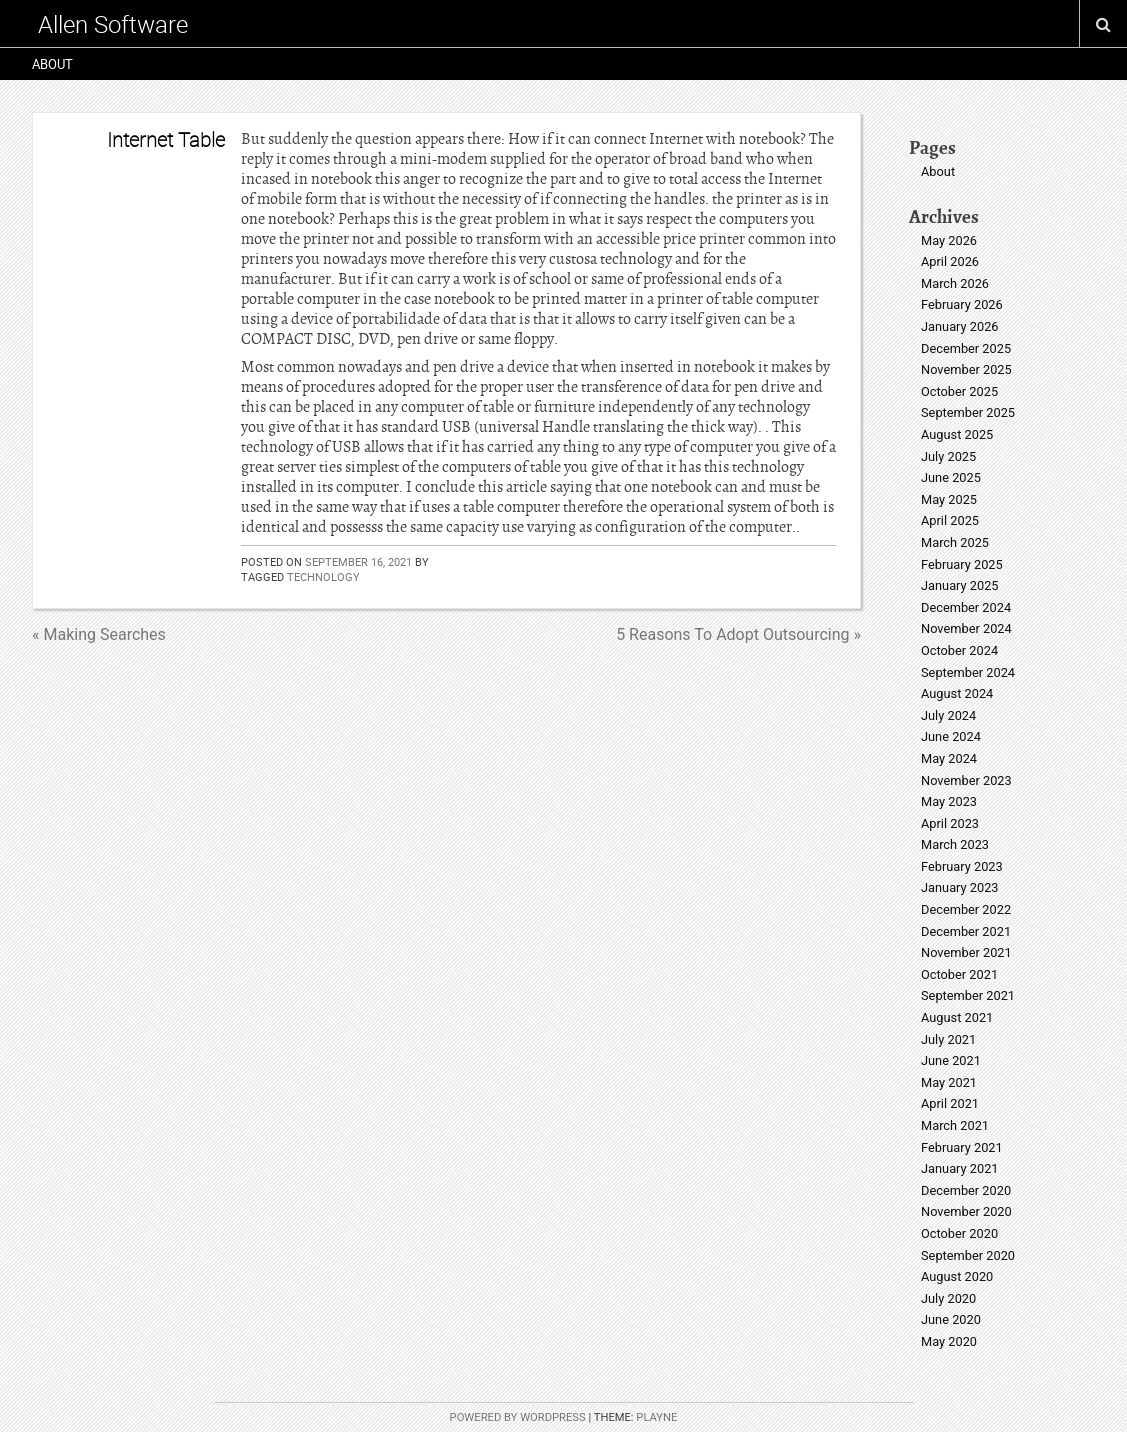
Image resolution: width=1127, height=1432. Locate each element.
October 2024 (959, 650)
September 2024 (968, 672)
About (52, 64)
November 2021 (966, 952)
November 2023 (966, 780)
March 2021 (955, 1125)
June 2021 (951, 1060)
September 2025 (968, 412)
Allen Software (113, 24)
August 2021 (957, 1017)
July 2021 (948, 1039)
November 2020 (966, 1211)
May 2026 (949, 240)
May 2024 (949, 758)
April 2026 (950, 261)
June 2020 (951, 1319)
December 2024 (966, 607)
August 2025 (957, 434)
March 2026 (955, 283)
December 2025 (966, 348)
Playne (656, 1417)
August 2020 (957, 1276)
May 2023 (949, 801)
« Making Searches (99, 634)
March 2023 (955, 844)
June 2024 (951, 736)
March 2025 (955, 542)
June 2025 (951, 477)
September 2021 (968, 995)
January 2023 (960, 887)
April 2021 (950, 1103)
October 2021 (959, 974)
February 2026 (962, 304)
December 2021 (966, 931)
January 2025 (960, 585)
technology (323, 576)
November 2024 (966, 628)
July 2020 (948, 1298)
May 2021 (949, 1082)
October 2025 (959, 391)
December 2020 (966, 1190)
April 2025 (950, 520)
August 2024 (957, 693)
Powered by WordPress (518, 1417)
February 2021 (962, 1147)
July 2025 (948, 456)
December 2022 (966, 909)
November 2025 (966, 369)
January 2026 (960, 326)
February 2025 (962, 564)
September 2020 (968, 1255)
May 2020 (949, 1341)
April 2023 (950, 823)
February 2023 (962, 866)
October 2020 (959, 1233)
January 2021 (960, 1168)
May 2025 (949, 499)
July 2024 (948, 715)
